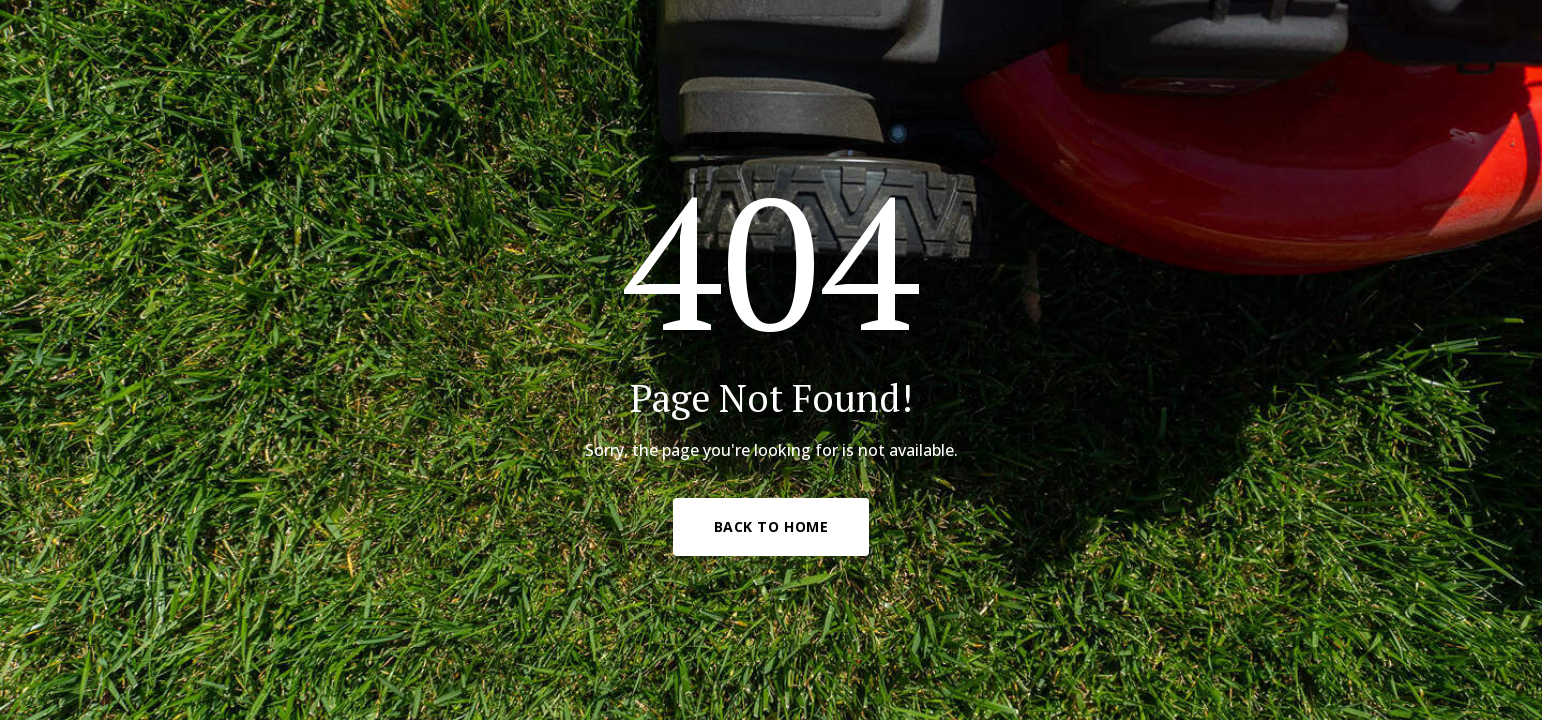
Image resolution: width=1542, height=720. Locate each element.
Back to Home (771, 526)
